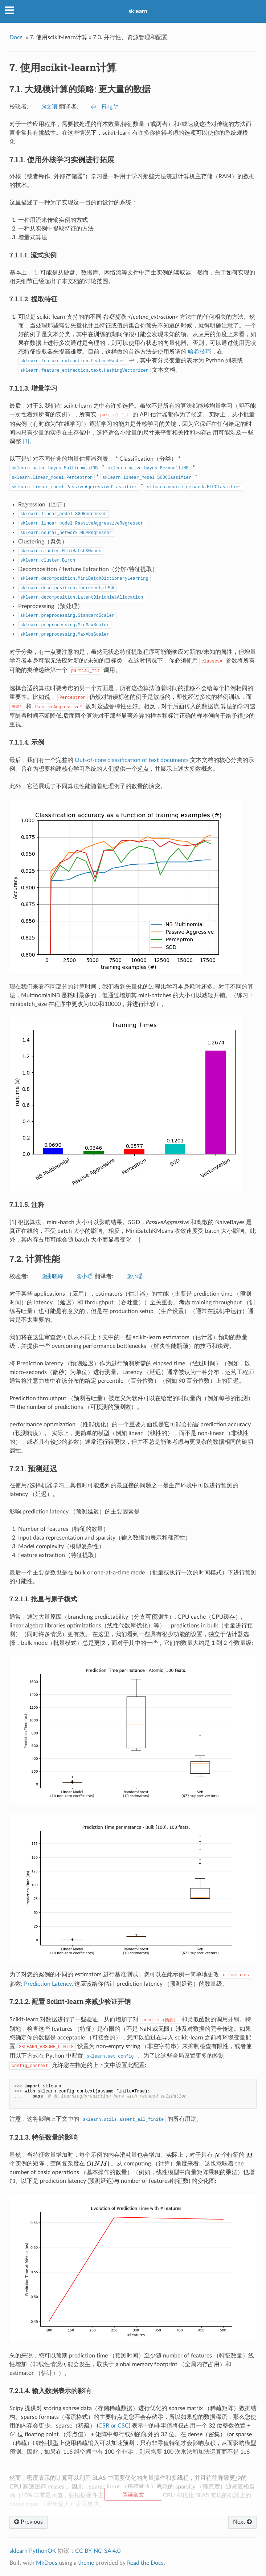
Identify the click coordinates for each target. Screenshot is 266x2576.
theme (86, 2563)
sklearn (137, 11)
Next (242, 2522)
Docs (15, 37)
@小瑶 (85, 1276)
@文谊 (49, 107)
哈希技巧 (199, 352)
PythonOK (42, 2551)
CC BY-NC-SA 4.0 (97, 2551)
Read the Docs (145, 2563)
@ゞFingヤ (104, 107)
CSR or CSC (113, 2426)
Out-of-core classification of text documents (132, 760)
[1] (25, 441)
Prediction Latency (47, 1984)
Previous (28, 2522)
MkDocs (46, 2563)
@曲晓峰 (52, 1276)
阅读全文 (133, 2494)
